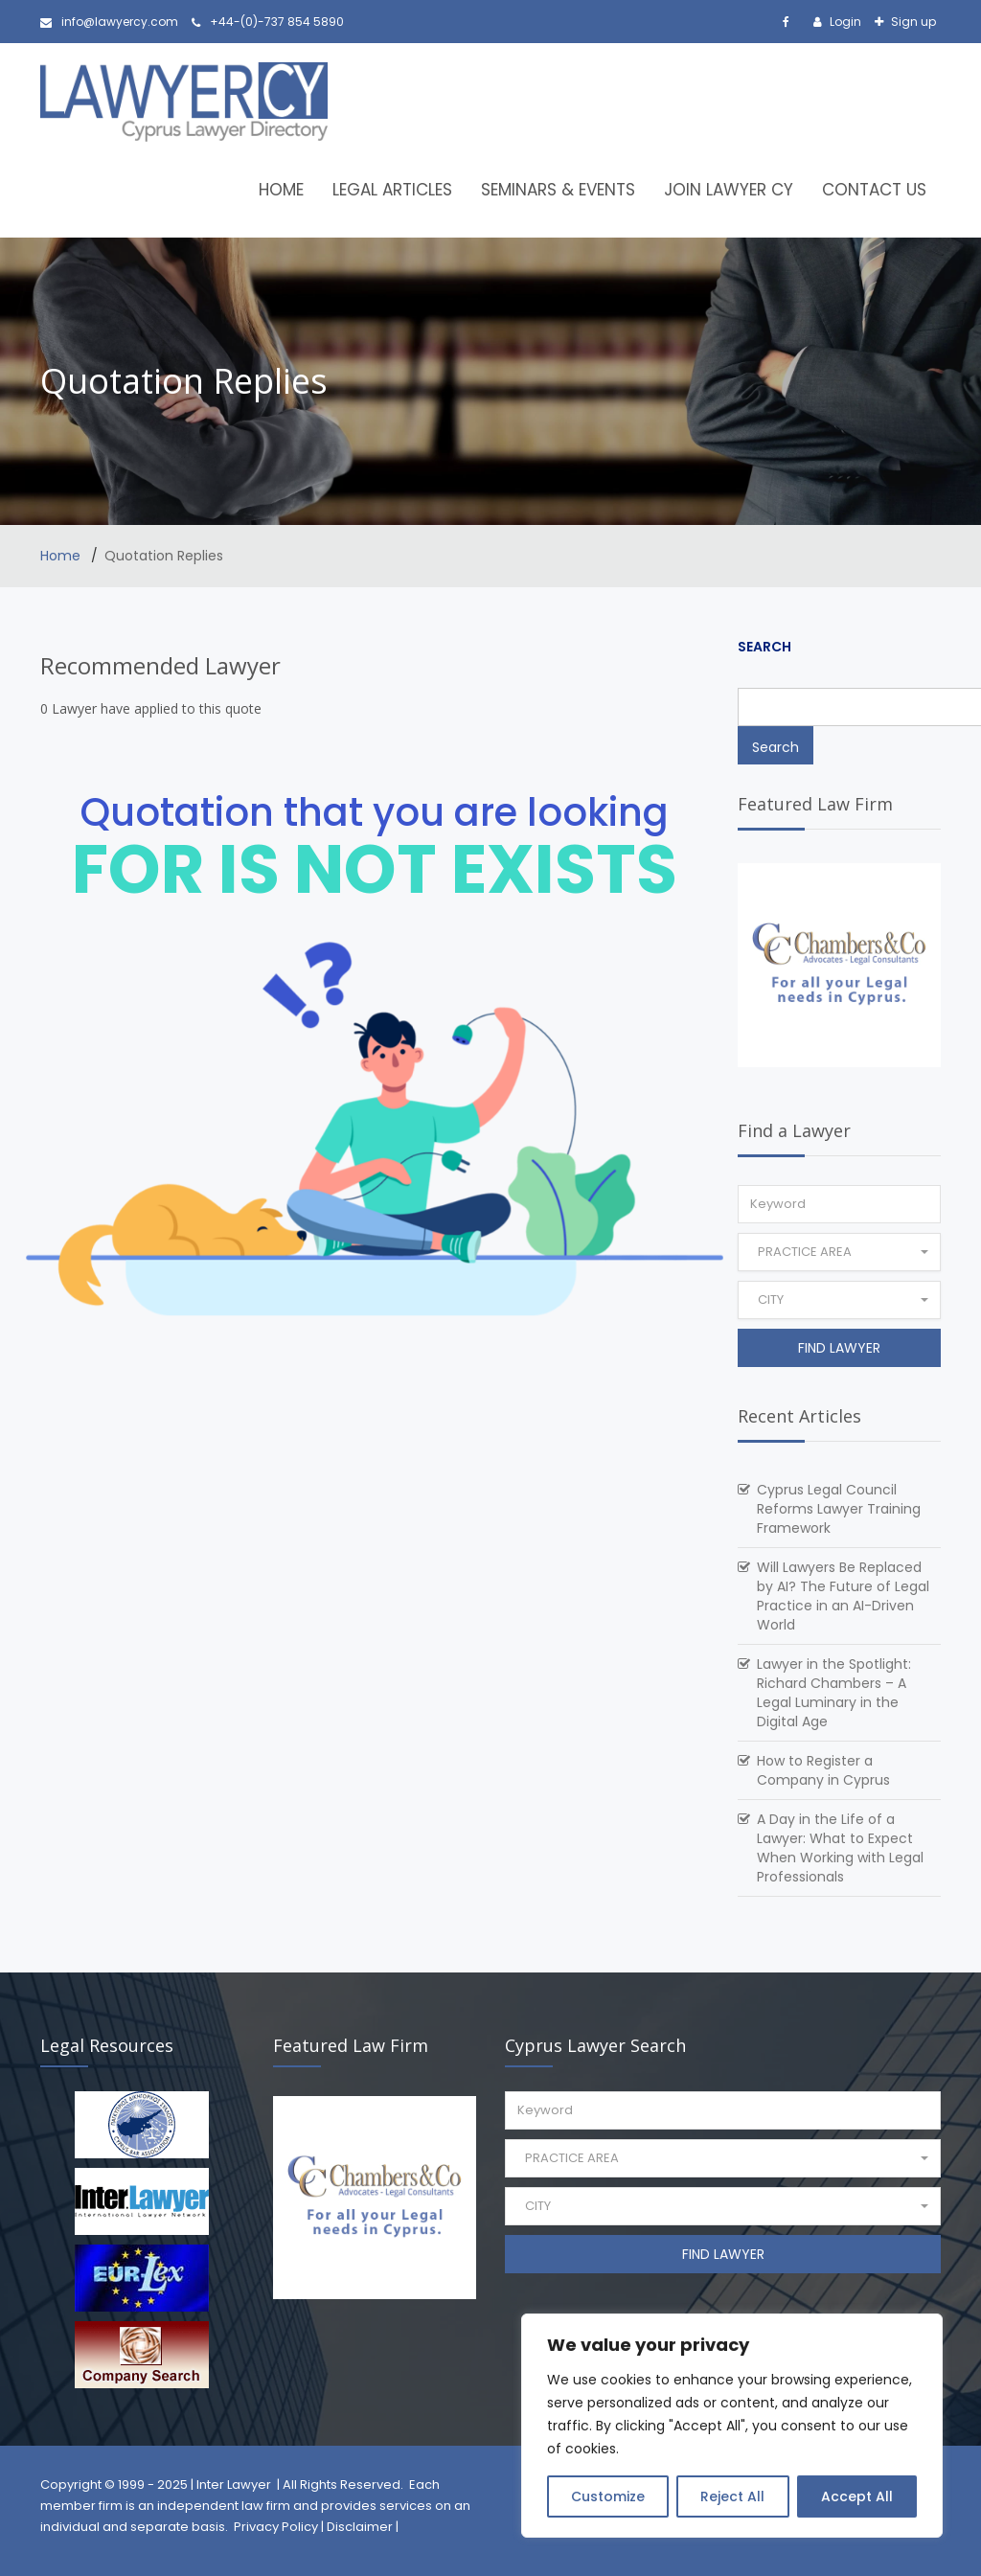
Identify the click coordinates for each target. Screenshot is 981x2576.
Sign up (912, 21)
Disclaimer (360, 2527)
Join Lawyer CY (728, 189)
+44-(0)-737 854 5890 (268, 21)
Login (844, 21)
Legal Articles (392, 189)
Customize (608, 2496)
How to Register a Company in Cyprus (823, 1770)
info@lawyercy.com (109, 21)
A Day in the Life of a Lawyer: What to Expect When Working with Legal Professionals (840, 1848)
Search (764, 646)
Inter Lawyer (233, 2484)
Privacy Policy (276, 2527)
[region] (732, 2426)
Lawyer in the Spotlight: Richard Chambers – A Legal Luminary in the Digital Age (834, 1692)
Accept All (857, 2496)
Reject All (732, 2496)
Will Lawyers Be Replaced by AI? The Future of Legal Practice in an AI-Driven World (843, 1596)
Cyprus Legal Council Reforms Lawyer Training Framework (839, 1509)
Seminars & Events (558, 189)
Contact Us (874, 189)
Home (281, 189)
